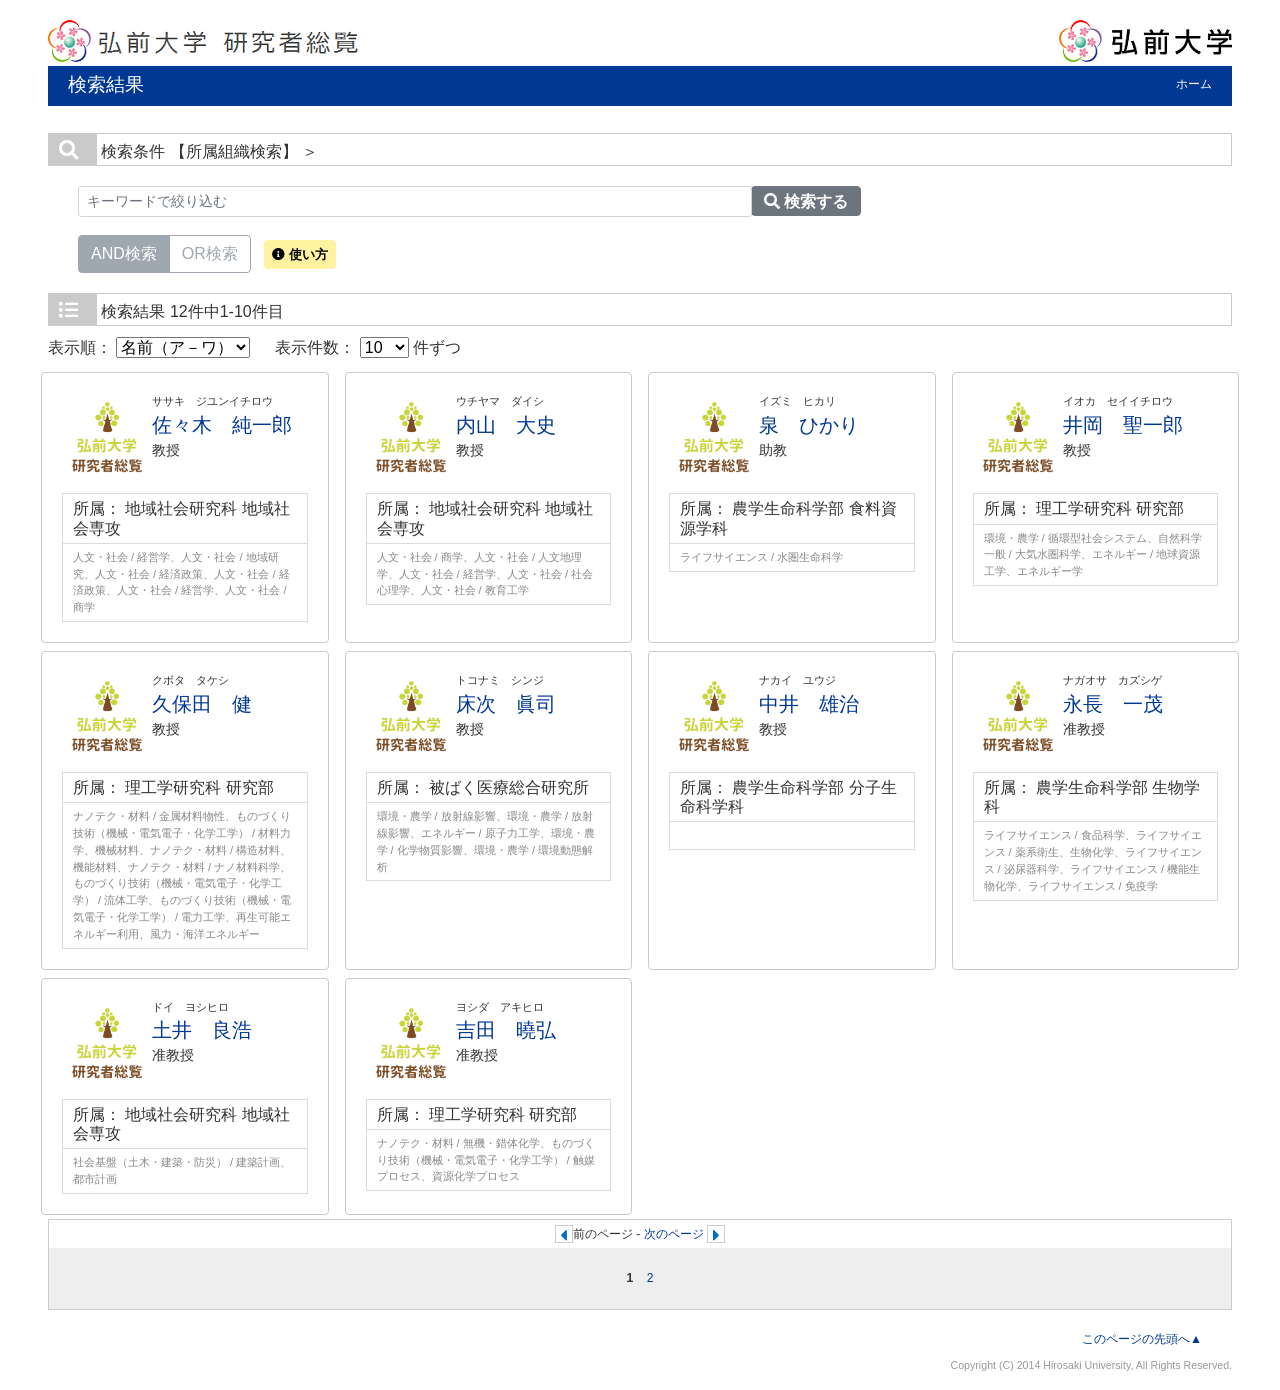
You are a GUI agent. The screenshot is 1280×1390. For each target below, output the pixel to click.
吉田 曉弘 (506, 1030)
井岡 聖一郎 (1123, 425)
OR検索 (210, 252)
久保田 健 (202, 704)
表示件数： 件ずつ (368, 347)
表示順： (149, 347)
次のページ (674, 1234)
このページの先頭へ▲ (1142, 1339)
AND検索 (124, 252)
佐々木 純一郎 (222, 425)
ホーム (1194, 84)
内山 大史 (506, 425)
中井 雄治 (809, 704)
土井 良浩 (202, 1030)
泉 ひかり (809, 425)
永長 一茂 (1113, 704)
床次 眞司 (506, 704)
